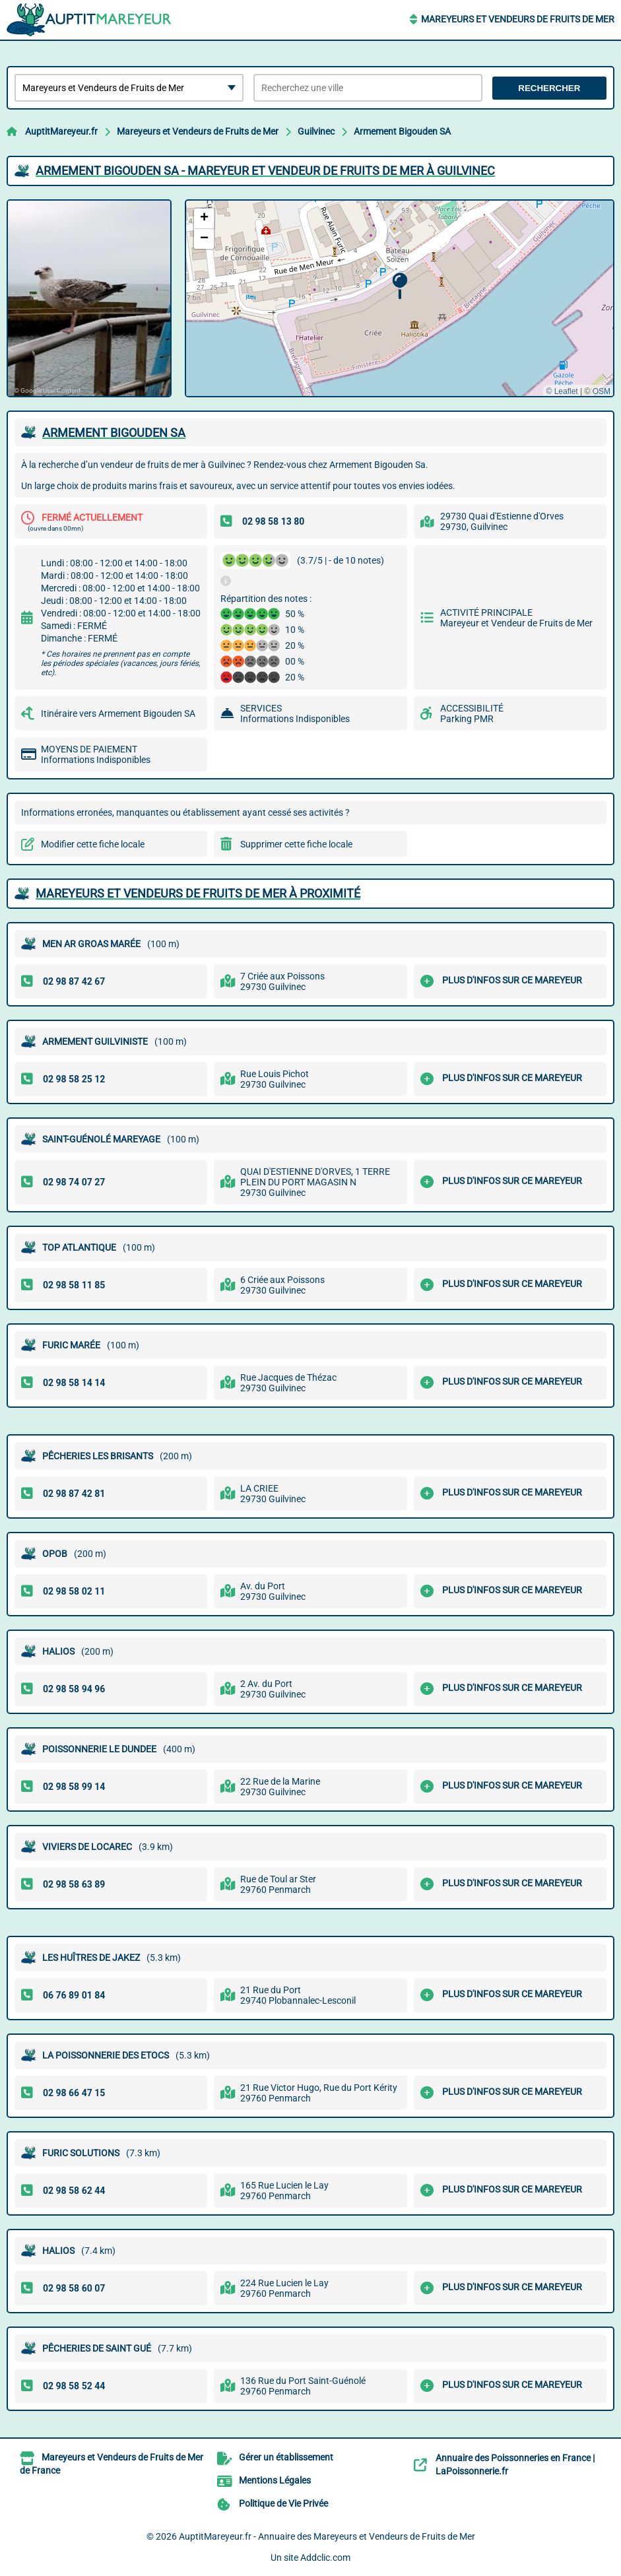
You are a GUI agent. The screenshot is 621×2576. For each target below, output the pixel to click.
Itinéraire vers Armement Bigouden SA (118, 713)
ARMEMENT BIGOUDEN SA (113, 433)
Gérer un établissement (286, 2457)
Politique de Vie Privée (283, 2503)
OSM (601, 391)
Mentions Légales (275, 2480)
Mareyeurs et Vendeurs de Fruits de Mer (517, 19)
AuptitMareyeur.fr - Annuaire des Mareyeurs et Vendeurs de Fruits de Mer (327, 2536)
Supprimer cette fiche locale (296, 844)
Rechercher (549, 88)
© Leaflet (561, 391)
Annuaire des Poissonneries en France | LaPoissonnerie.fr (515, 2464)
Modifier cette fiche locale (93, 844)
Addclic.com (325, 2557)
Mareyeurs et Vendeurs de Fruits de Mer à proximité (198, 893)
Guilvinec (316, 131)
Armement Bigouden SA (402, 131)
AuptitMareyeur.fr (61, 131)
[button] (399, 286)
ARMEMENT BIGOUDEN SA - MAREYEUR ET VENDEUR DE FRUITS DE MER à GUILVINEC (265, 171)
